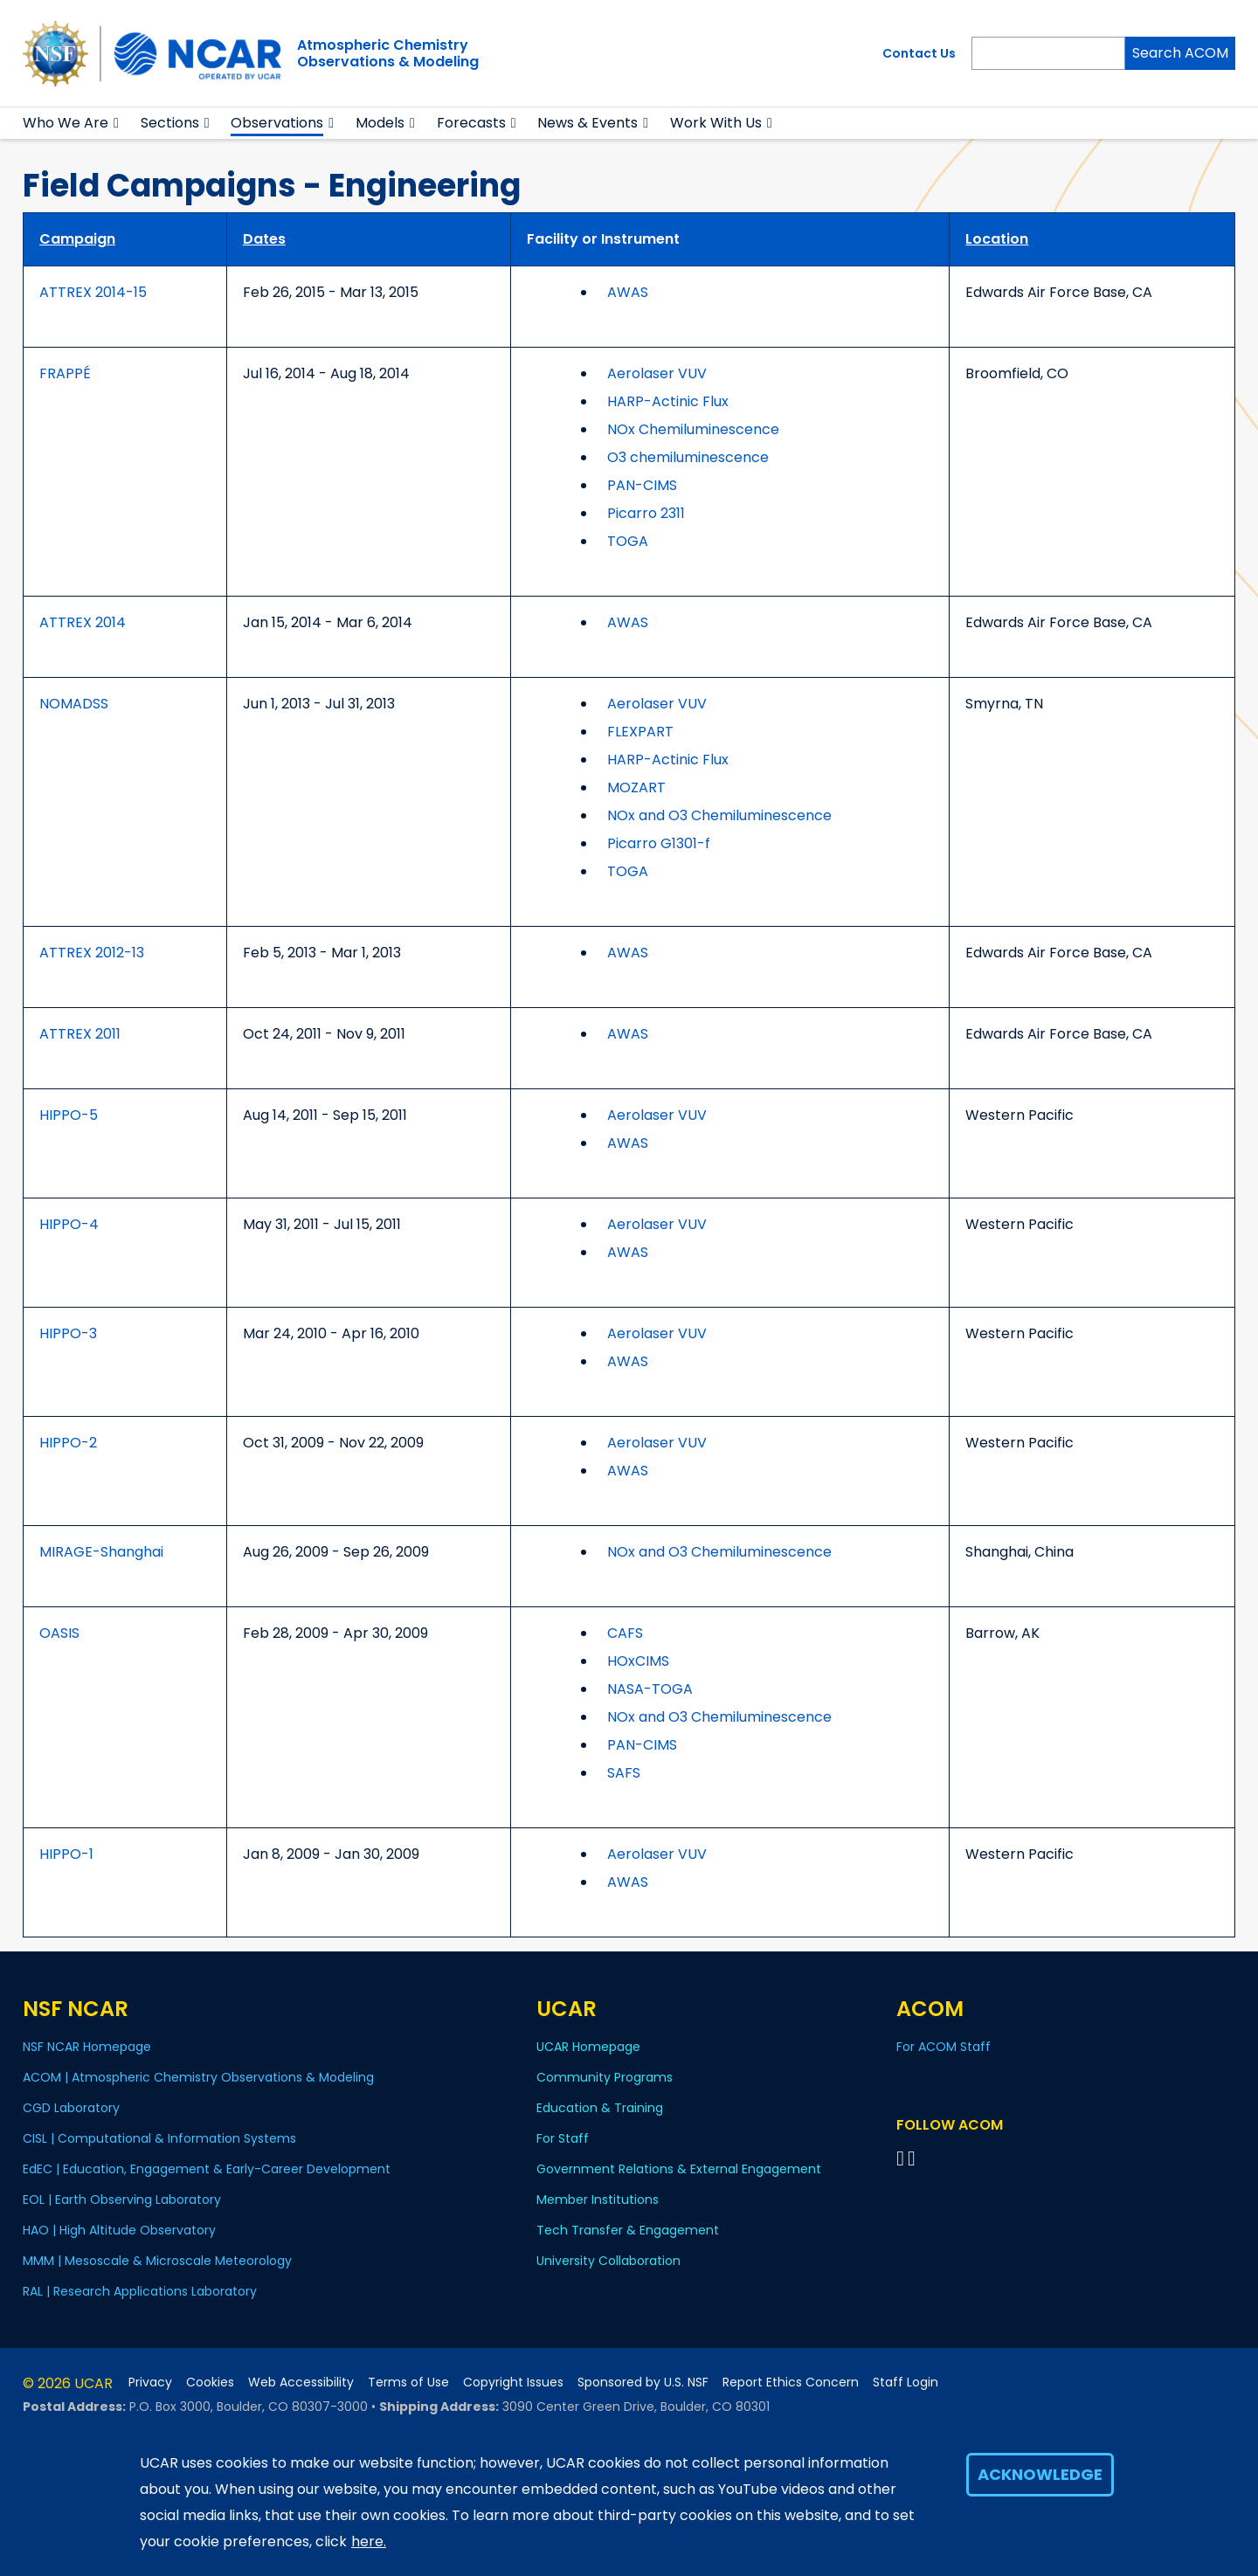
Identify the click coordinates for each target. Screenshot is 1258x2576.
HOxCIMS (638, 1661)
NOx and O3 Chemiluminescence (719, 815)
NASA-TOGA (650, 1689)
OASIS (59, 1633)
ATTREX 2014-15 (93, 292)
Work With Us (716, 123)
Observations (277, 123)
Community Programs (604, 2077)
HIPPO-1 (66, 1854)
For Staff (562, 2138)
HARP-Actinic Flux (668, 401)
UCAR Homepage (588, 2046)
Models (380, 123)
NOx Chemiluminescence (693, 429)
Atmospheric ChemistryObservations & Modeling (388, 53)
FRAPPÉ (65, 373)
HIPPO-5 (68, 1115)
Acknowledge (1040, 2474)
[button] (117, 123)
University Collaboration (608, 2260)
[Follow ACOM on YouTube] (914, 2158)
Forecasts (471, 123)
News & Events (587, 123)
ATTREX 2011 (80, 1034)
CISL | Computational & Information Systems (159, 2138)
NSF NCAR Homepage (87, 2046)
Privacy (150, 2382)
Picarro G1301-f (658, 843)
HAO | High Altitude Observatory (119, 2230)
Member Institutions (597, 2199)
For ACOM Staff (943, 2046)
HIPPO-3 (68, 1333)
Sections (170, 123)
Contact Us (919, 53)
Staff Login (905, 2382)
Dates (264, 239)
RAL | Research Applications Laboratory (140, 2291)
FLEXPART (640, 732)
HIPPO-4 (69, 1224)
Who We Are (65, 123)
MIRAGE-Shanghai (101, 1552)
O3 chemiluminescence (688, 457)
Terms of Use (408, 2382)
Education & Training (599, 2108)
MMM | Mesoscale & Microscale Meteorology (157, 2260)
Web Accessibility (301, 2382)
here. (368, 2541)
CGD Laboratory (71, 2108)
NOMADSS (73, 704)
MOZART (636, 787)
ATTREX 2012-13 (91, 953)
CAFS (625, 1633)
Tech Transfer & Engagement (627, 2230)
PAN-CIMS (642, 485)
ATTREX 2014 (82, 622)
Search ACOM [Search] (1180, 53)
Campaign (77, 239)
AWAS (627, 292)
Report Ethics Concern (790, 2382)
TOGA (627, 541)
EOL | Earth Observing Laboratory (122, 2199)
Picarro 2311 (646, 513)
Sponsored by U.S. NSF (642, 2382)
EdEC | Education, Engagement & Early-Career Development (207, 2169)
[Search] (1048, 53)
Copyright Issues (513, 2382)
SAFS (623, 1773)
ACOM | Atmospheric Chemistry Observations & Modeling (198, 2077)
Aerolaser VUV (657, 373)
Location (996, 239)
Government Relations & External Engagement (678, 2169)
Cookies (210, 2382)
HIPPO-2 (68, 1443)
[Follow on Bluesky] (900, 2158)
